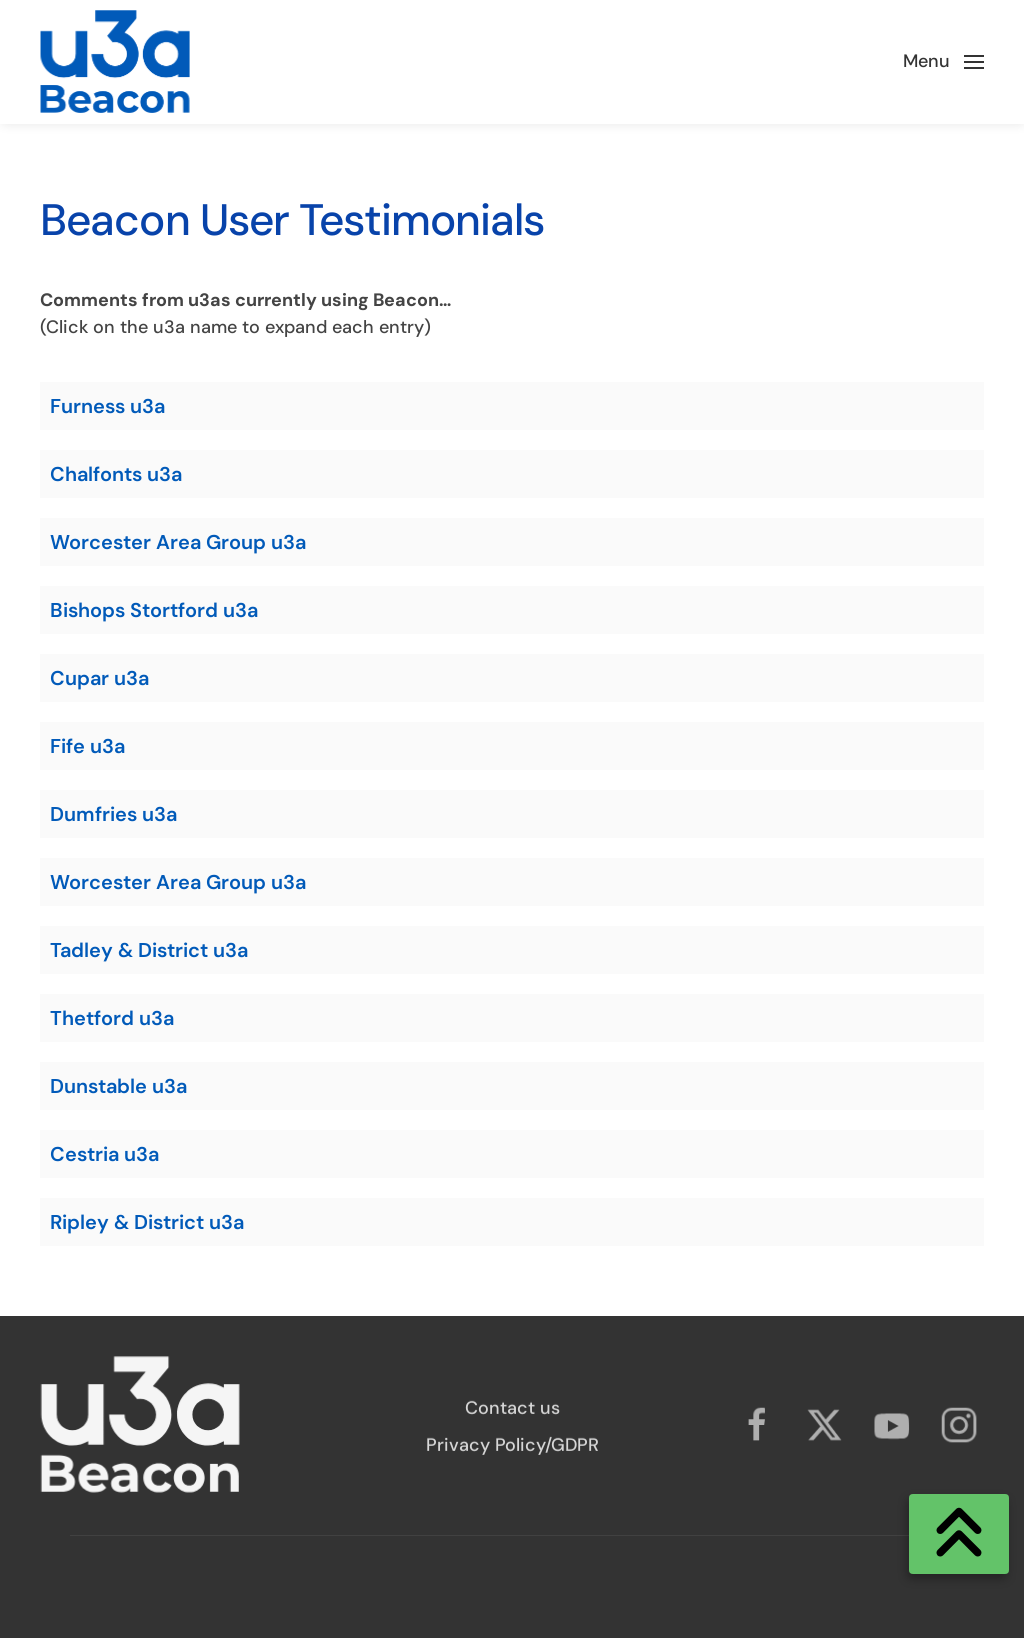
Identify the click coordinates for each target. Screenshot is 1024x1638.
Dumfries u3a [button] (113, 814)
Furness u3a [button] (107, 406)
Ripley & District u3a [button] (147, 1222)
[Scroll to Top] (959, 1534)
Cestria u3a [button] (104, 1154)
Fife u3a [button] (87, 746)
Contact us (512, 1412)
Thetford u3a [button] (112, 1018)
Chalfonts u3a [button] (116, 474)
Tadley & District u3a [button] (149, 950)
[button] (944, 62)
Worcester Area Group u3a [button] (178, 542)
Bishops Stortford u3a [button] (154, 610)
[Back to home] (115, 62)
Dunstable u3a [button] (118, 1086)
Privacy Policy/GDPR (512, 1449)
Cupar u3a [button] (99, 678)
